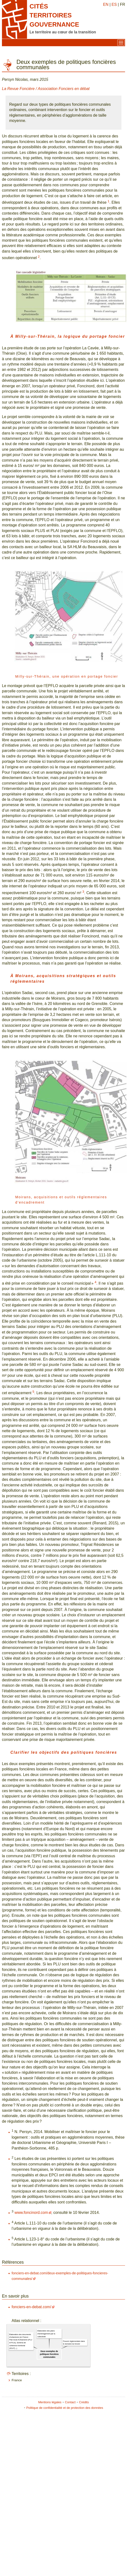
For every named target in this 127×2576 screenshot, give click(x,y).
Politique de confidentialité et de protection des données (64, 2408)
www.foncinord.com (31, 2212)
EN (105, 4)
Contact (70, 2402)
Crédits (84, 2402)
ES (114, 4)
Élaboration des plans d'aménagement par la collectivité (46, 2333)
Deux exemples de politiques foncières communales (49, 2354)
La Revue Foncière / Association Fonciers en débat (46, 89)
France (17, 2380)
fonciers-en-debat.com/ (31, 2307)
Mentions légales (49, 2402)
